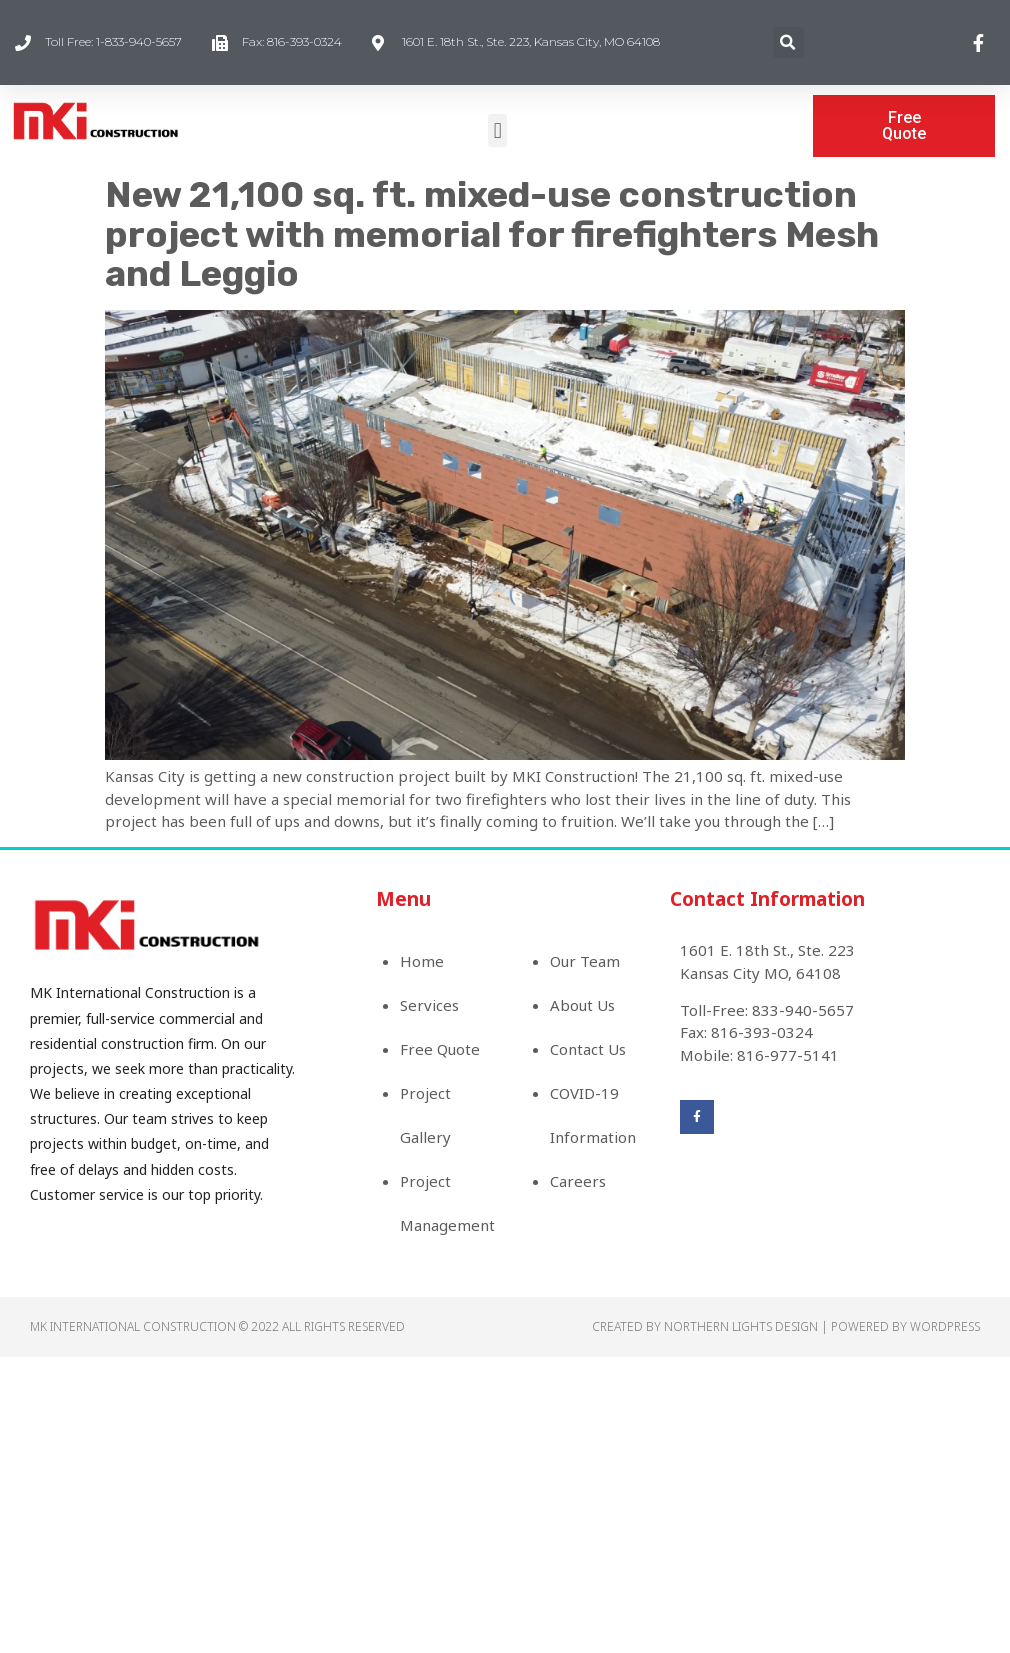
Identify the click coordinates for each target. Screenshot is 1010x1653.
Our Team (585, 961)
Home (422, 961)
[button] (497, 130)
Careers (578, 1181)
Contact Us (588, 1049)
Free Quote (440, 1049)
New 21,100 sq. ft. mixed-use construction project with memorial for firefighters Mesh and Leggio (492, 234)
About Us (582, 1005)
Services (429, 1005)
